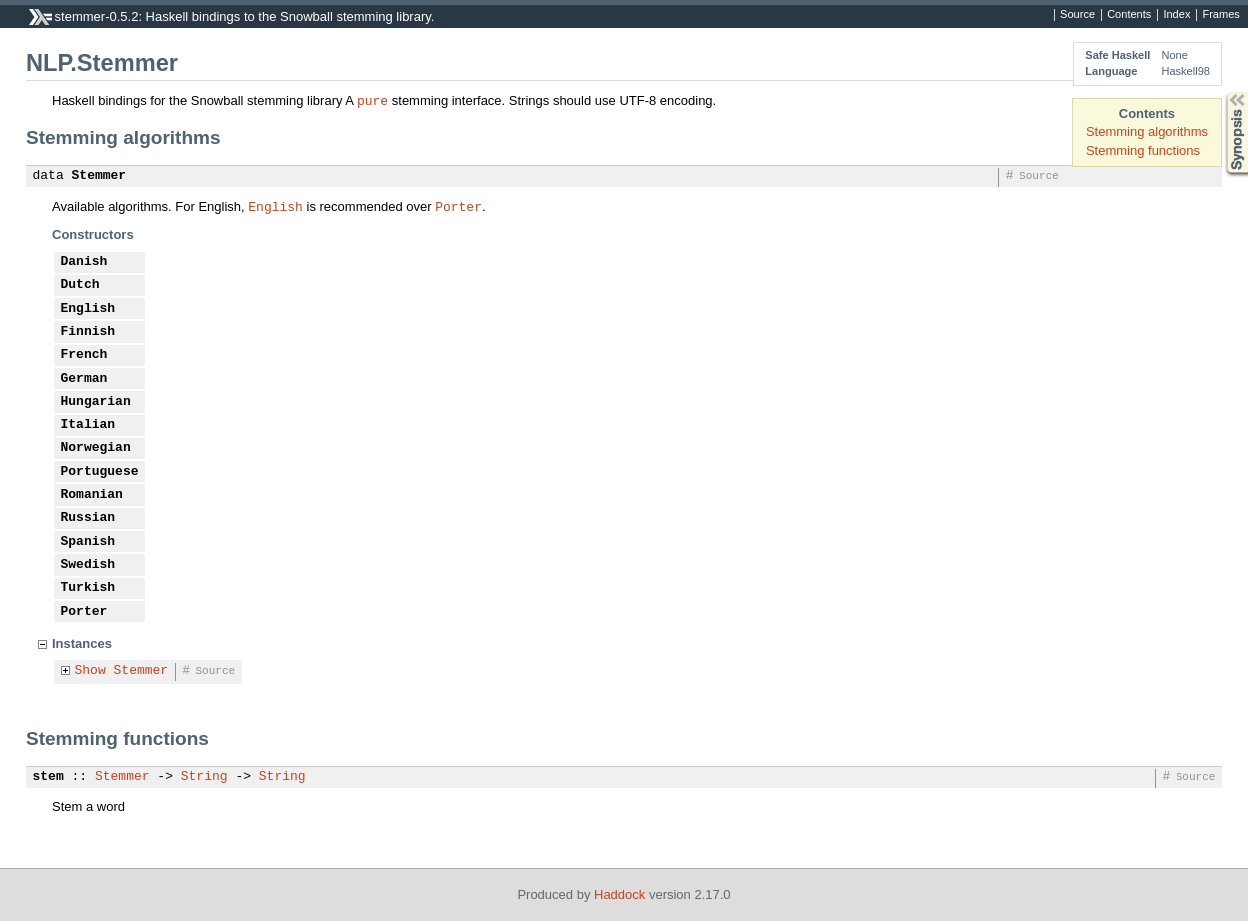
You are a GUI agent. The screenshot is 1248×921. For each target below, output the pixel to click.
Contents (1129, 15)
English (275, 206)
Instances (82, 643)
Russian (88, 518)
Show (90, 671)
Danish (84, 262)
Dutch (80, 285)
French (84, 355)
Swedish (88, 565)
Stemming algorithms (1147, 131)
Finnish (88, 332)
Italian (88, 425)
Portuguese (100, 472)
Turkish (88, 588)
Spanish (88, 542)
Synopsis (1221, 92)
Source (1077, 15)
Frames (1220, 15)
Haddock (619, 894)
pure (372, 100)
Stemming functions (1143, 150)
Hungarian (96, 402)
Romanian (92, 495)
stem (48, 777)
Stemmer (99, 176)
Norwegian (96, 448)
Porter (458, 206)
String (204, 777)
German (84, 379)
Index (1176, 15)
